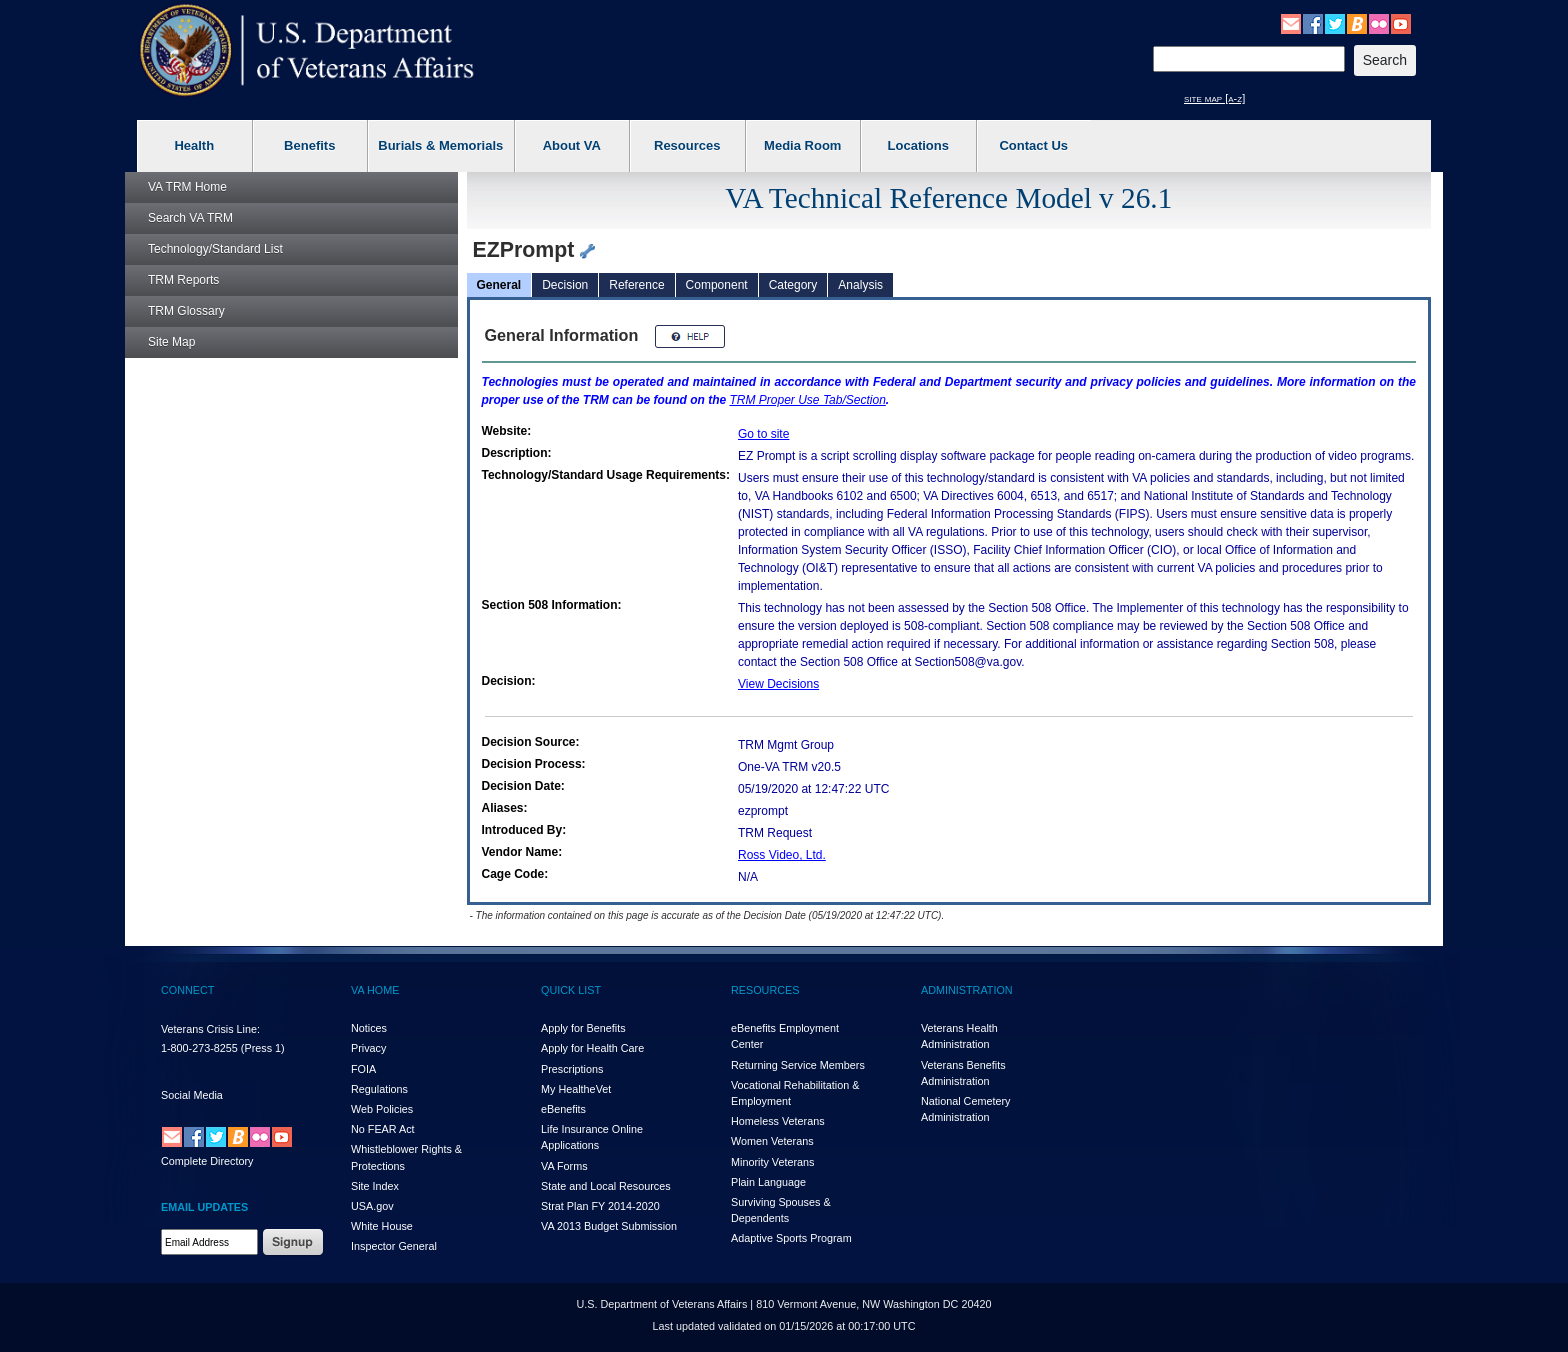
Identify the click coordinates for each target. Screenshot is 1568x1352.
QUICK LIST (571, 990)
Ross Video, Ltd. (782, 855)
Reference (636, 285)
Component (717, 285)
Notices (369, 1028)
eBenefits (563, 1109)
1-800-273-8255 (199, 1048)
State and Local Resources (606, 1186)
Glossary (186, 311)
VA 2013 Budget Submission (609, 1226)
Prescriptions (572, 1069)
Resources (687, 145)
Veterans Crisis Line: (210, 1029)
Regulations (379, 1089)
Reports (183, 280)
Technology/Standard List (215, 249)
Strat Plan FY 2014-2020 (600, 1206)
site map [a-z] (1214, 98)
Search (190, 218)
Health (194, 145)
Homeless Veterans (778, 1121)
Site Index (375, 1186)
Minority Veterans (772, 1162)
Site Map (171, 342)
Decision (565, 285)
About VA (572, 145)
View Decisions (778, 684)
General (499, 285)
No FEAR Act (383, 1129)
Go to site (763, 434)
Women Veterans (772, 1141)
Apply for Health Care (592, 1048)
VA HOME (375, 990)
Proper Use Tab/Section (808, 400)
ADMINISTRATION (967, 990)
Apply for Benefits (583, 1028)
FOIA (363, 1069)
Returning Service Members (798, 1065)
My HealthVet (576, 1089)
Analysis (860, 285)
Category (793, 285)
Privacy (368, 1048)
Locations (918, 145)
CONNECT (187, 990)
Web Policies (382, 1109)
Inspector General (394, 1246)
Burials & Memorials (440, 145)
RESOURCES (765, 990)
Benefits (309, 145)
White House (382, 1226)
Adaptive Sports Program (791, 1238)
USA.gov (372, 1206)
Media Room (802, 145)
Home (187, 187)
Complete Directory (207, 1161)
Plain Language (768, 1182)
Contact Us (1033, 145)
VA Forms (564, 1166)
